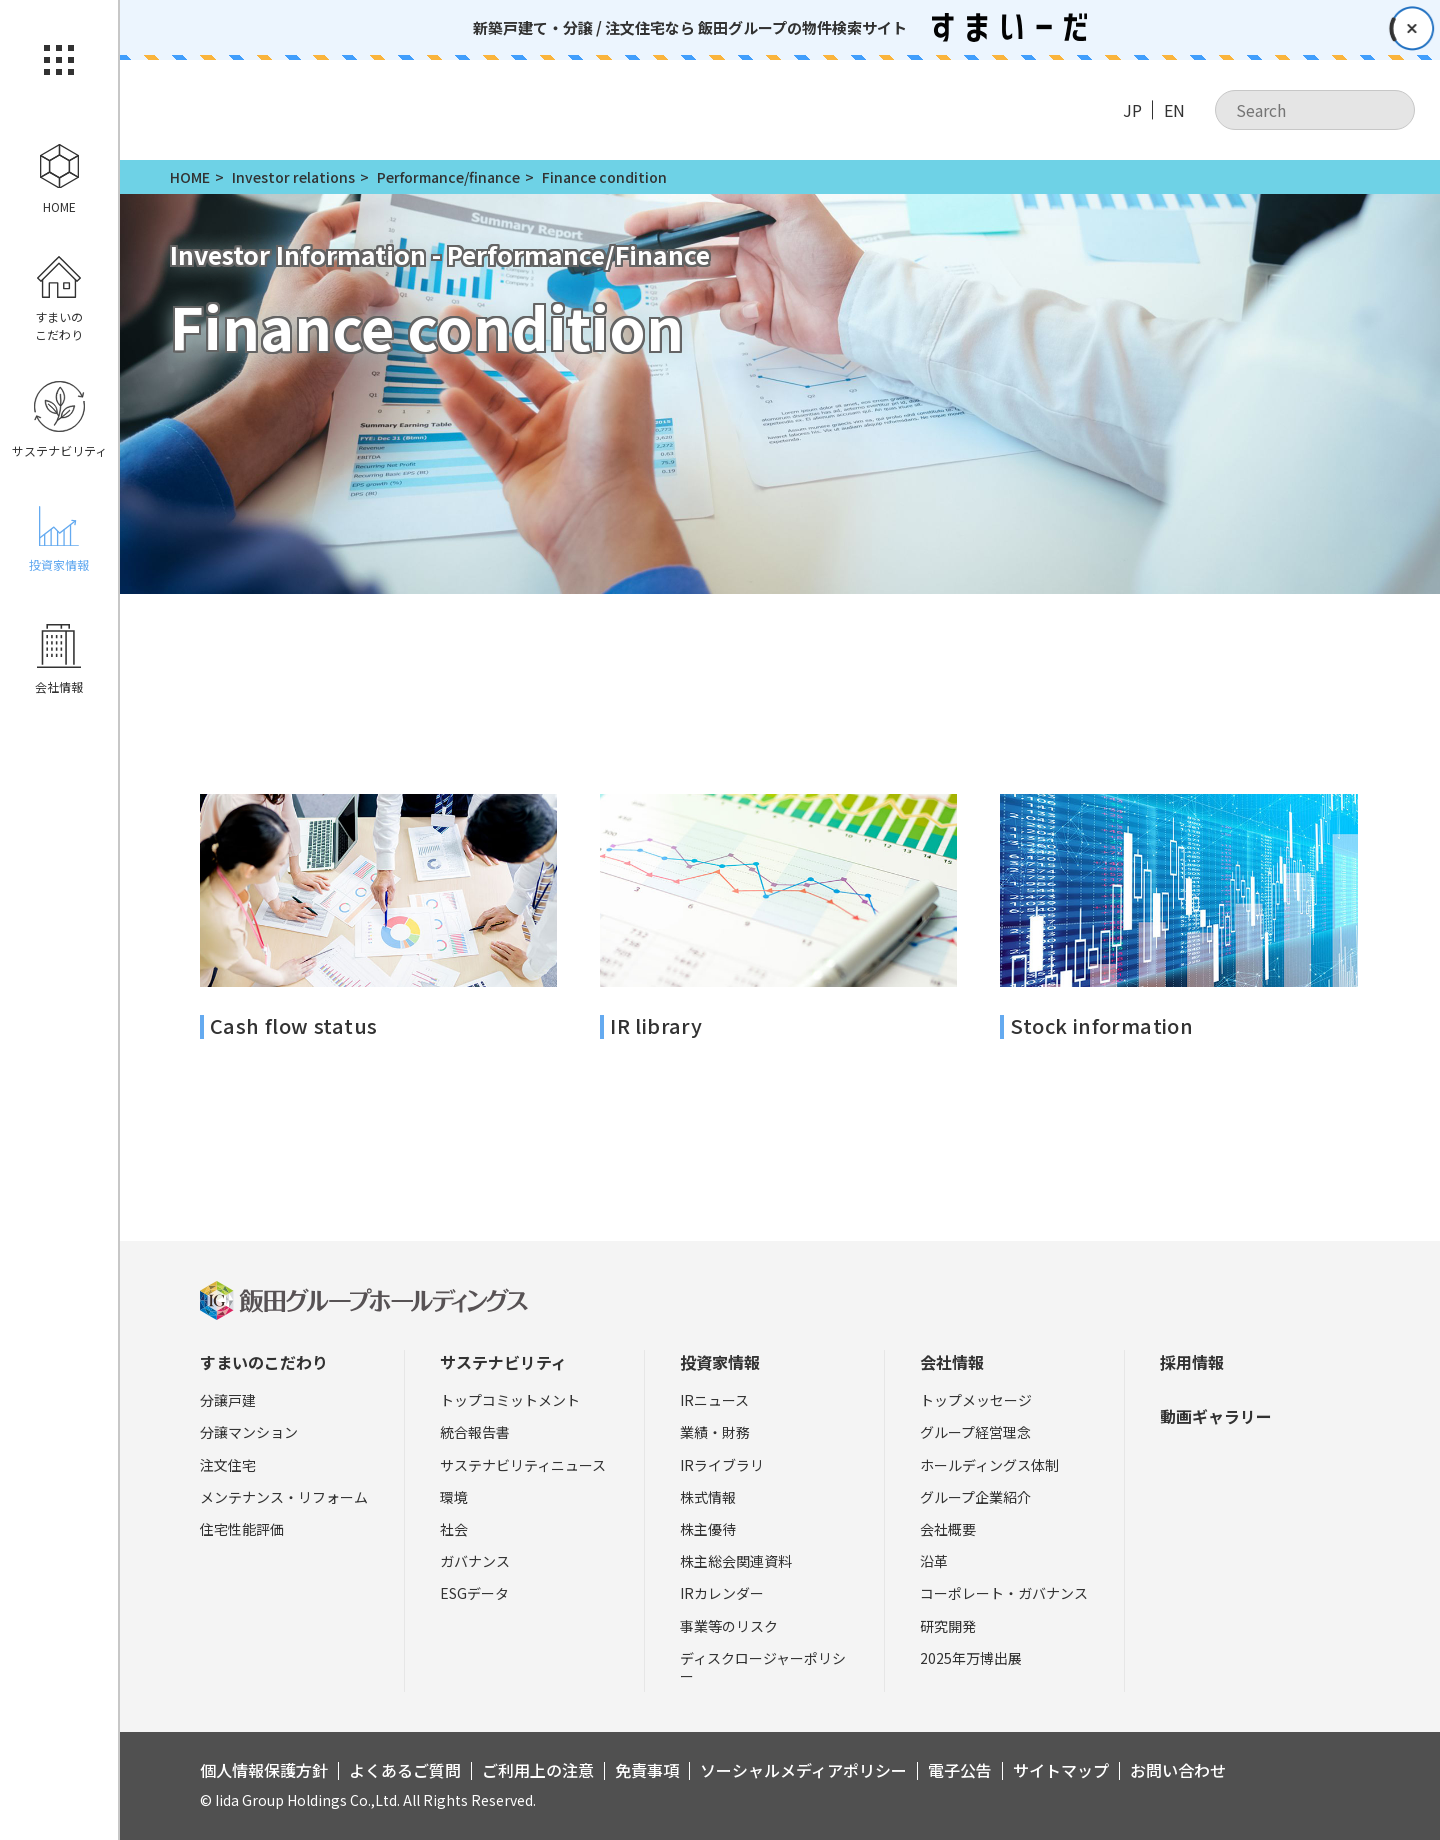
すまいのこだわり (264, 1362)
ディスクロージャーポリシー (763, 1667)
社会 (454, 1529)
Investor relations (293, 177)
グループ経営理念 (975, 1432)
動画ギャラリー (1216, 1416)
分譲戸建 (228, 1400)
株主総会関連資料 (736, 1561)
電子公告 (960, 1770)
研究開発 (948, 1626)
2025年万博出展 (971, 1658)
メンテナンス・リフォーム (284, 1497)
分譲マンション (249, 1432)
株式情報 (708, 1497)
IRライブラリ (722, 1465)
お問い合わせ (1178, 1770)
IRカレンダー (722, 1593)
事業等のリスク (729, 1626)
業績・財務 (715, 1432)
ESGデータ (474, 1593)
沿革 (934, 1561)
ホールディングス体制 (989, 1465)
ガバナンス (475, 1561)
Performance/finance (448, 177)
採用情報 (1192, 1362)
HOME (190, 177)
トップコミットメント (510, 1400)
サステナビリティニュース (523, 1465)
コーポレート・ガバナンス (1004, 1593)
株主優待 (708, 1529)
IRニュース (714, 1400)
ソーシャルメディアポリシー (803, 1770)
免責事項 (647, 1770)
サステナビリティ (503, 1362)
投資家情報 (720, 1362)
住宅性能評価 (242, 1529)
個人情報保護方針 (264, 1770)
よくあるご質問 (405, 1770)
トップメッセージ (976, 1400)
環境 (454, 1497)
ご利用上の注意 (538, 1770)
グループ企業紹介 (975, 1497)
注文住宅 (228, 1465)
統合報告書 (475, 1432)
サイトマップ (1061, 1770)
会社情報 (952, 1362)
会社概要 (948, 1529)
